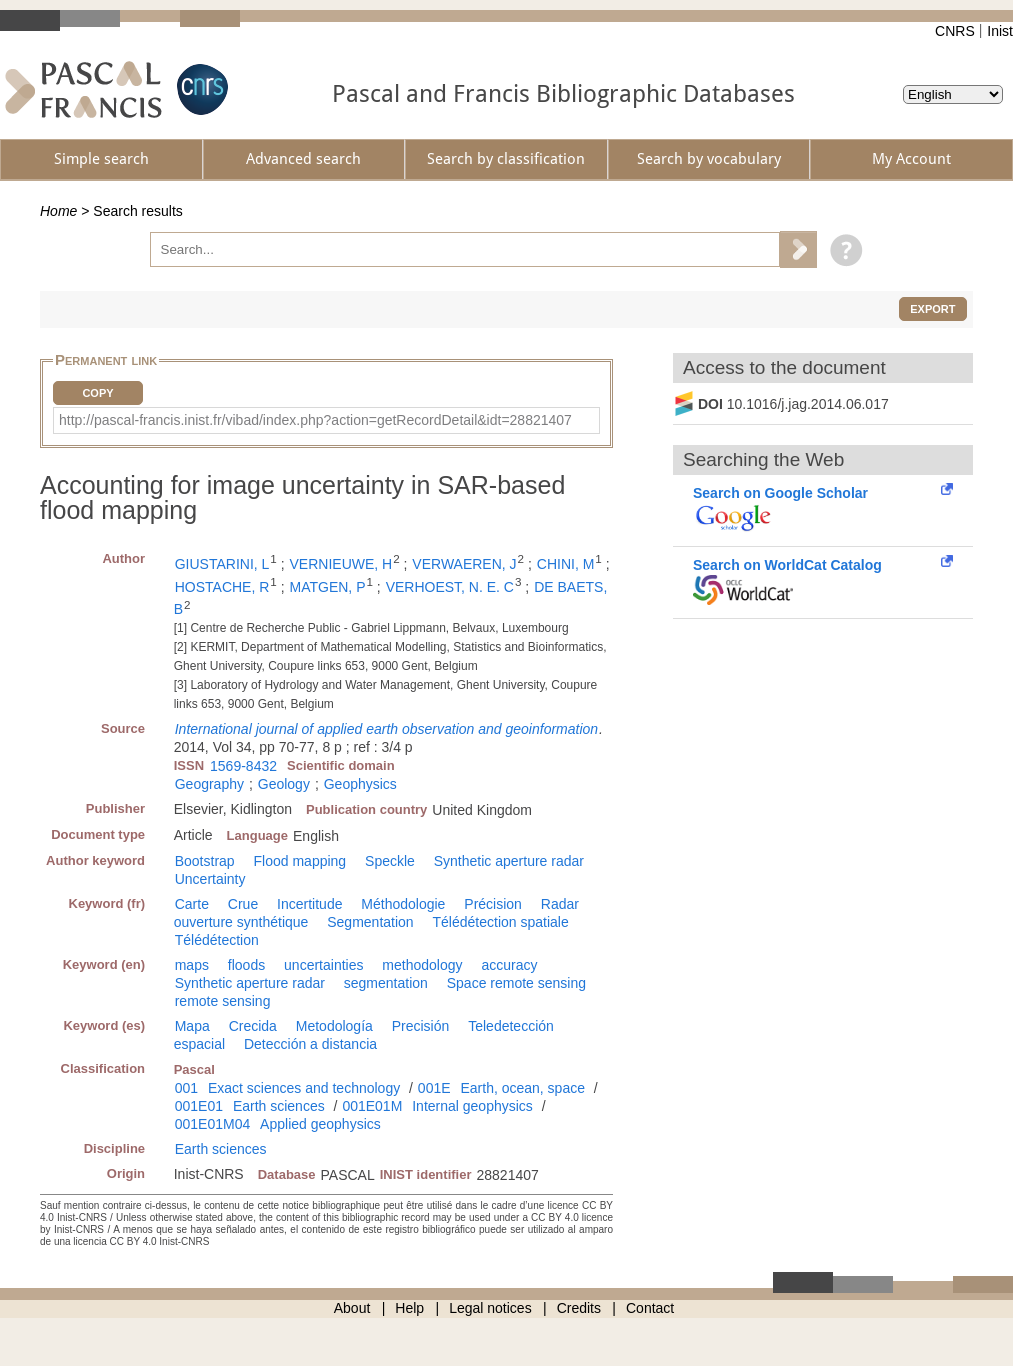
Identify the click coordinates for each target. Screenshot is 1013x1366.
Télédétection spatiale (501, 922)
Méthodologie (403, 904)
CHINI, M (566, 564)
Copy (97, 393)
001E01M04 (213, 1124)
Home (58, 211)
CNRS (955, 31)
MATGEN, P (328, 587)
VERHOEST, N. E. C (450, 587)
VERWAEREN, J (464, 564)
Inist (1000, 31)
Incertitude (309, 904)
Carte (192, 904)
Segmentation (370, 922)
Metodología (334, 1026)
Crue (243, 904)
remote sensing (223, 1001)
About (352, 1308)
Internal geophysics (472, 1106)
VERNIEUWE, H (341, 564)
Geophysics (360, 784)
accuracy (509, 965)
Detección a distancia (310, 1044)
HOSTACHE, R (222, 587)
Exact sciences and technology (304, 1088)
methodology (422, 965)
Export (932, 309)
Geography (209, 784)
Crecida (253, 1026)
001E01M (372, 1106)
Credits (579, 1308)
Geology (284, 784)
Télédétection (217, 940)
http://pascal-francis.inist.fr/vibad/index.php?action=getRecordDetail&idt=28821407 (315, 420)
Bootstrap (205, 861)
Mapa (192, 1026)
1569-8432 (243, 766)
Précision (493, 904)
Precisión (421, 1026)
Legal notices (490, 1308)
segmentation (386, 983)
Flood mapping (300, 861)
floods (246, 965)
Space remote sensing (516, 983)
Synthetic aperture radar (509, 861)
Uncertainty (210, 879)
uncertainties (323, 965)
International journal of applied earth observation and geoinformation (386, 729)
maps (192, 965)
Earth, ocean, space (522, 1088)
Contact (650, 1308)
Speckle (390, 861)
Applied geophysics (320, 1124)
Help (409, 1308)
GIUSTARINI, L (222, 564)
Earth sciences (279, 1106)
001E (434, 1088)
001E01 (199, 1106)
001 (186, 1088)
